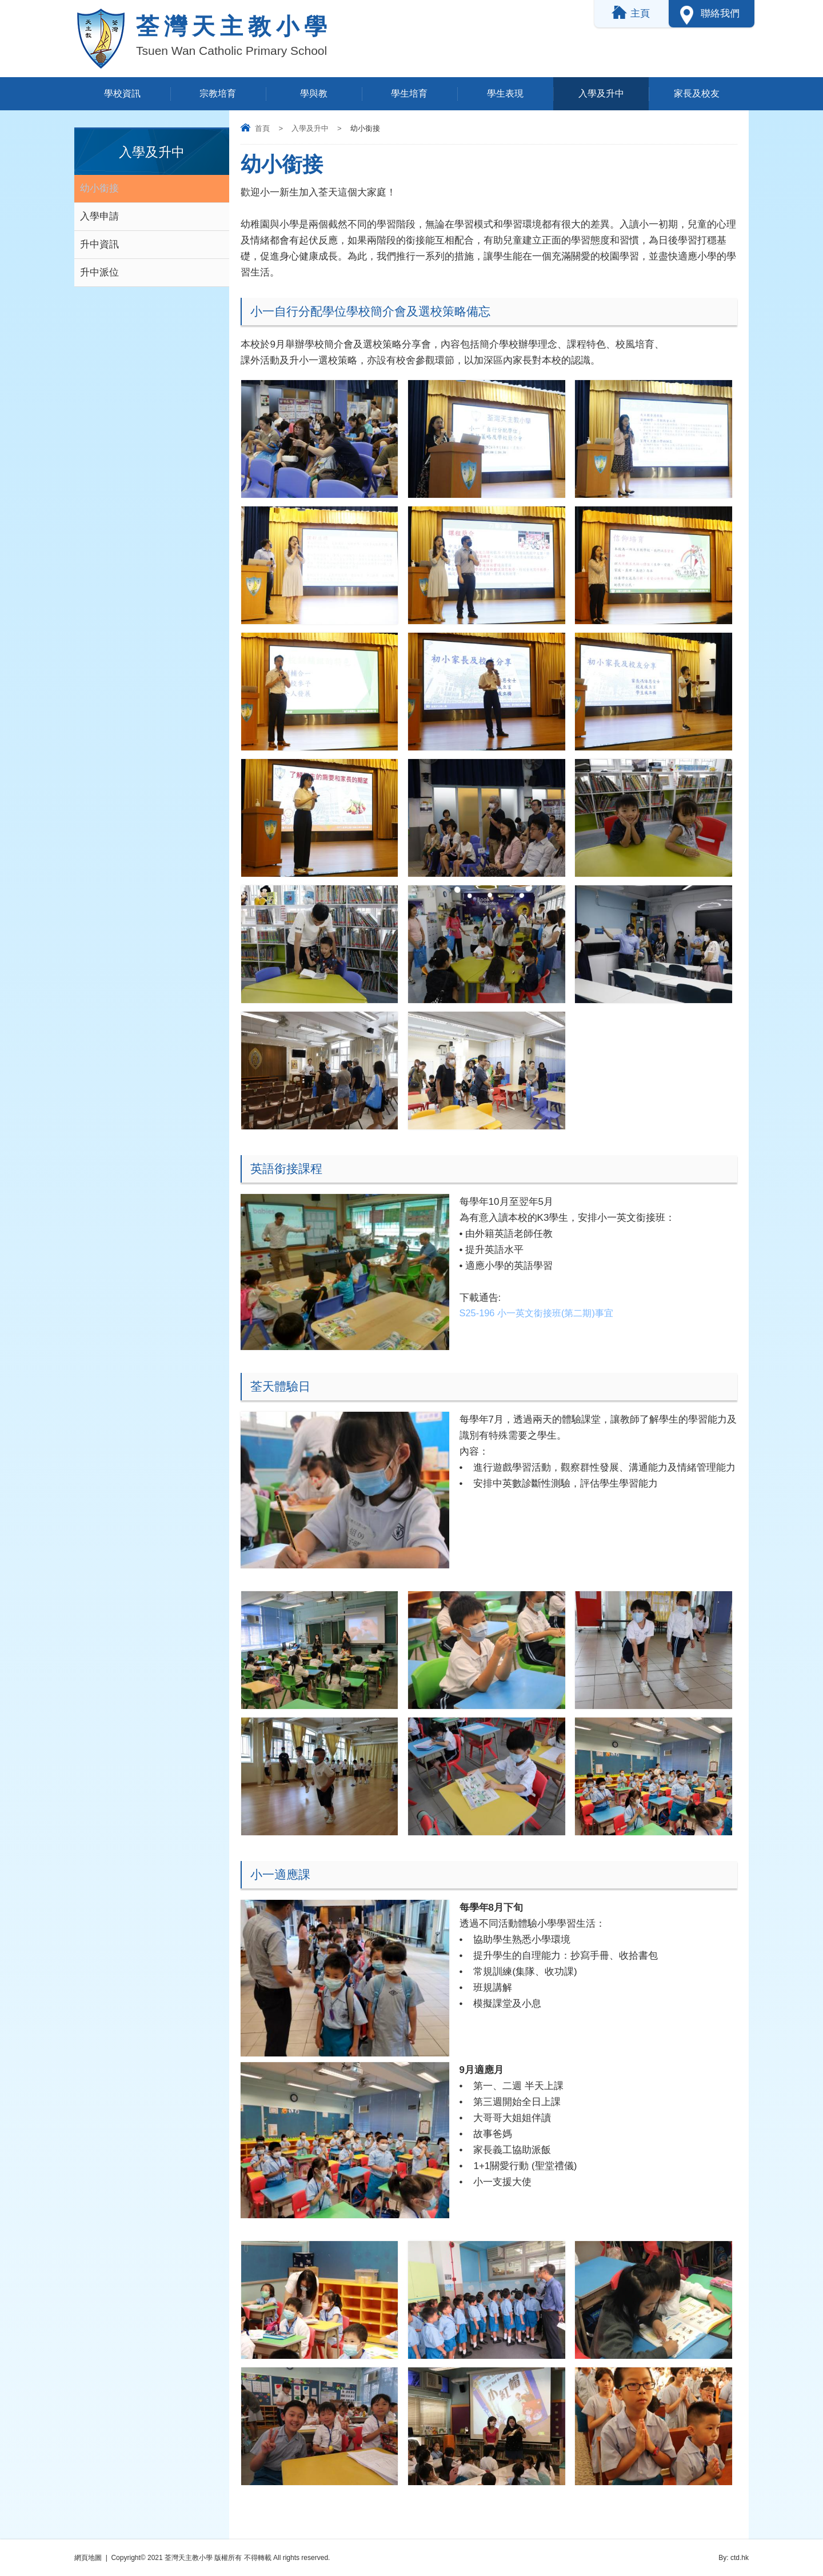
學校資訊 (122, 93)
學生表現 (505, 93)
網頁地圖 (88, 2558)
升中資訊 (99, 244)
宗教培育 (217, 93)
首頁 (262, 128)
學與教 (313, 93)
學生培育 (409, 93)
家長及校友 (697, 93)
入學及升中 (601, 93)
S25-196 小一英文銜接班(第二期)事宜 (541, 1313)
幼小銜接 (99, 188)
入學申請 (99, 216)
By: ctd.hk (733, 2558)
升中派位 (99, 272)
